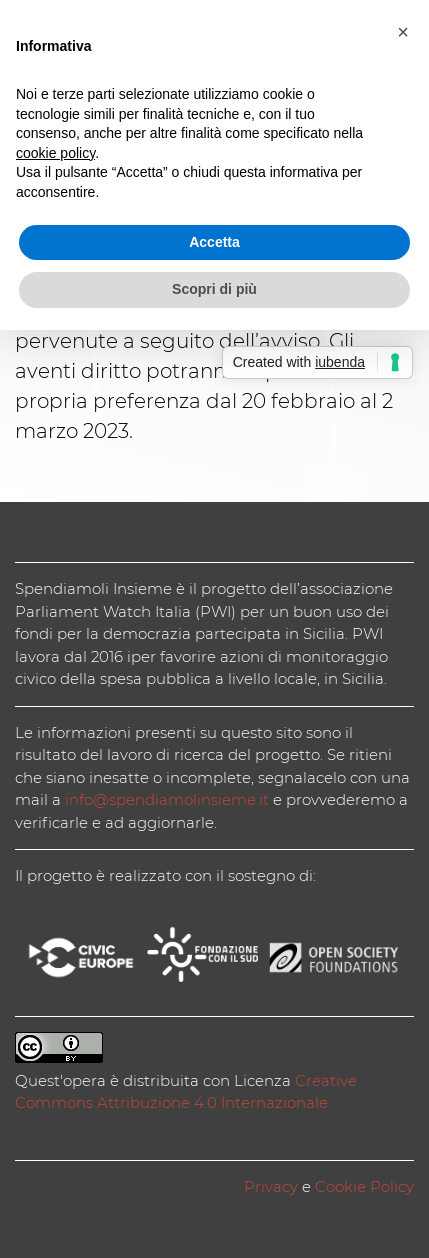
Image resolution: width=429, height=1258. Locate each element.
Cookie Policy (364, 1186)
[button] (403, 32)
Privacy (271, 1186)
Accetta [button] (214, 242)
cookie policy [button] (55, 153)
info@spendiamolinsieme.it (167, 799)
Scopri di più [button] (214, 289)
